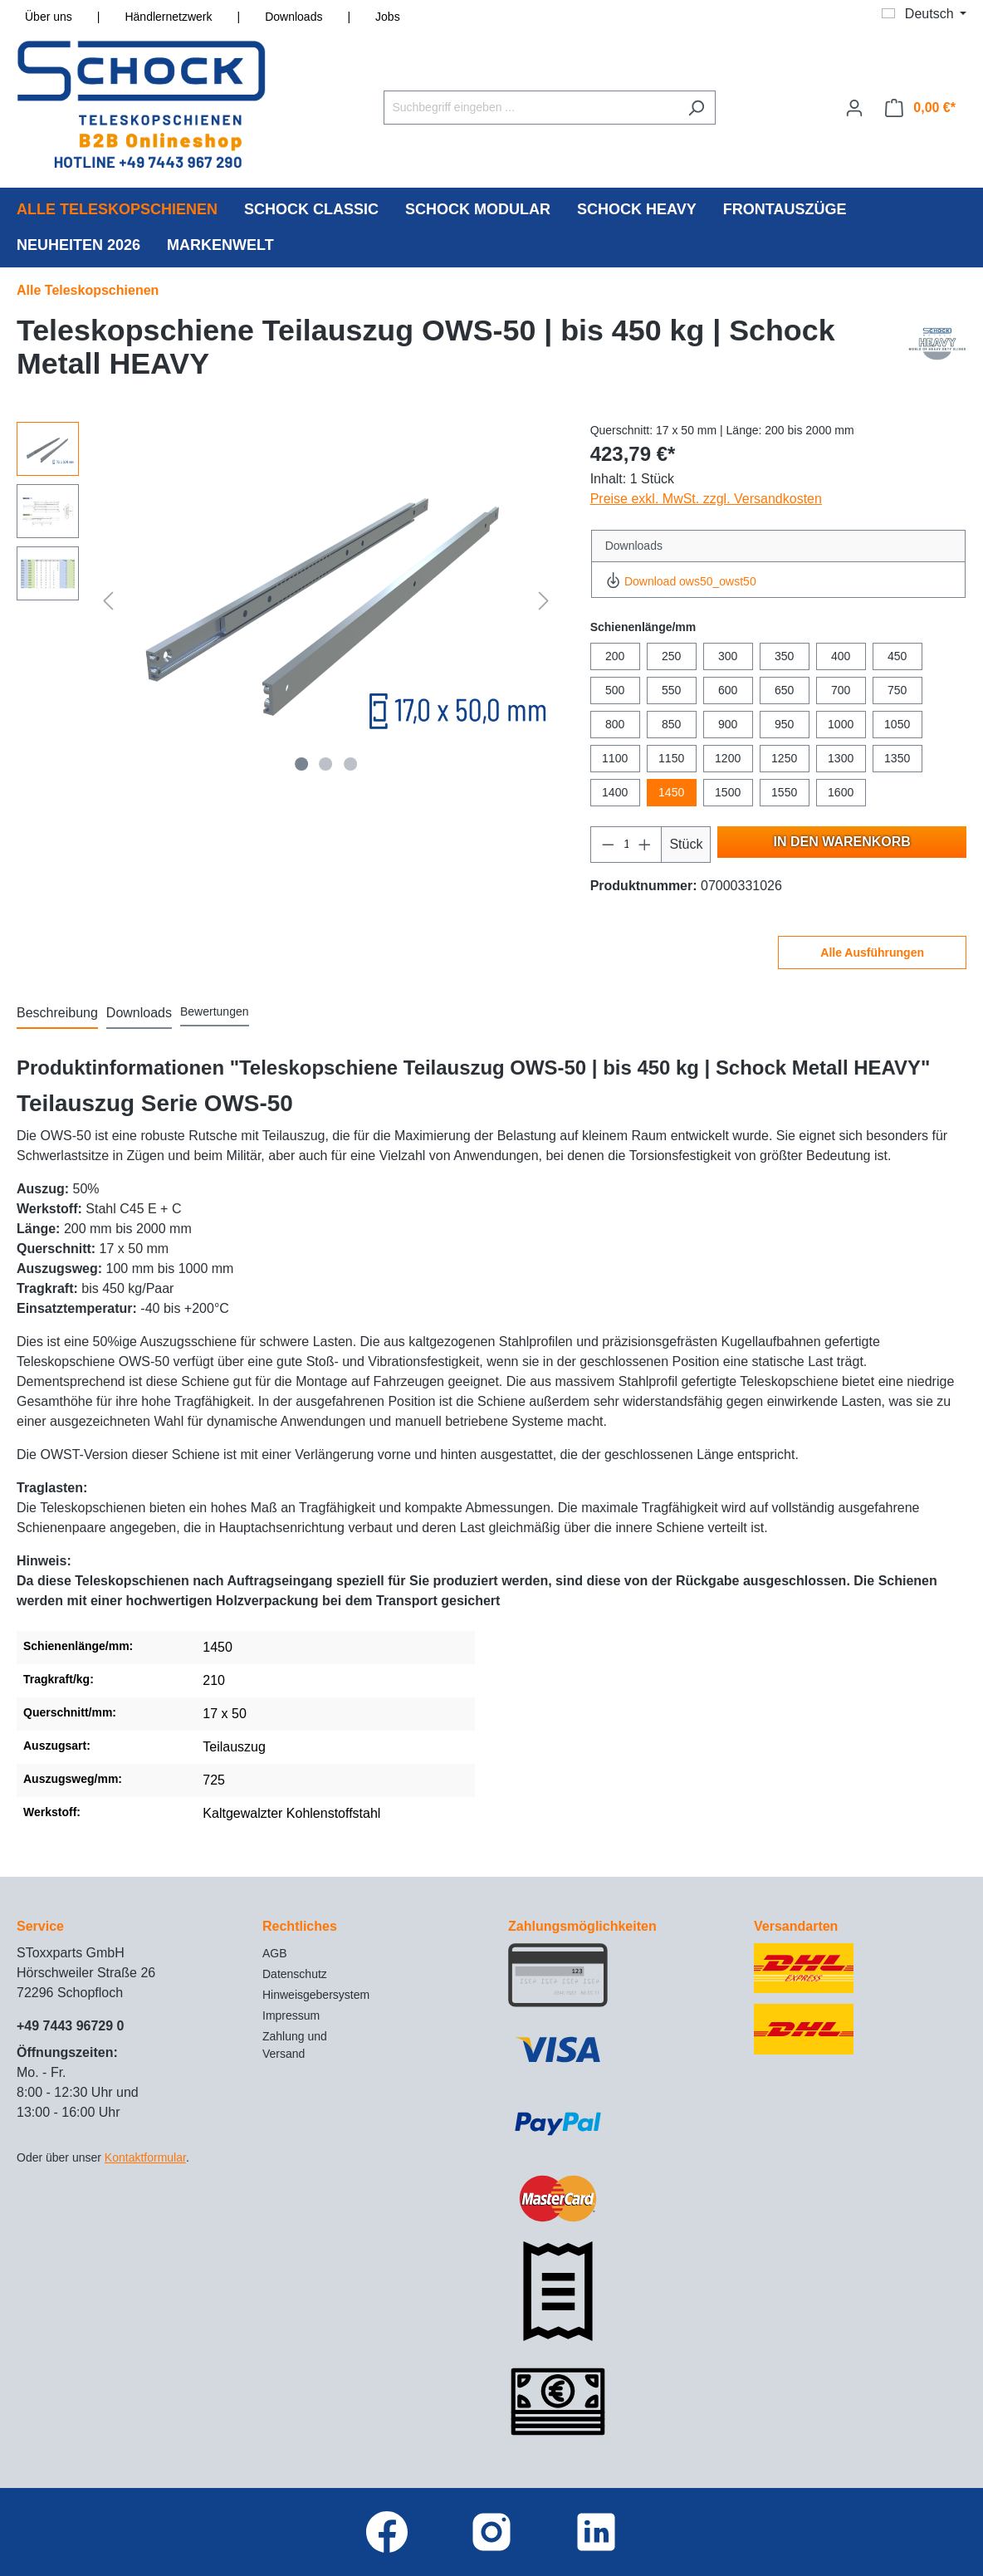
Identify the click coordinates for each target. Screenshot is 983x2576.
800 (614, 724)
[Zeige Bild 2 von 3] (326, 764)
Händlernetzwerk (168, 16)
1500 (728, 792)
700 (840, 690)
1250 (784, 758)
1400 (615, 792)
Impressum (291, 2015)
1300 (840, 758)
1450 (671, 792)
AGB (274, 1953)
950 (784, 724)
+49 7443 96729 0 (70, 2026)
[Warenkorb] (920, 108)
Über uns (48, 16)
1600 (840, 792)
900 (727, 724)
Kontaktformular (145, 2157)
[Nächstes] (543, 601)
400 (840, 656)
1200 (728, 758)
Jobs (387, 16)
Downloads (293, 16)
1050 (897, 724)
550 (671, 690)
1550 (784, 792)
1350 (897, 758)
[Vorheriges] (107, 601)
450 (897, 656)
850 (671, 724)
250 (671, 656)
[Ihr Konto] (854, 108)
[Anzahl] (626, 844)
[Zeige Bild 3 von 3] (350, 764)
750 (897, 690)
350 (784, 656)
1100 (615, 758)
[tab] (57, 1014)
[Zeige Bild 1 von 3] (301, 764)
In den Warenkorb (842, 842)
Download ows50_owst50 (680, 581)
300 (727, 656)
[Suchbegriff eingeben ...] (530, 108)
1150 (671, 758)
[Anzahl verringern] (607, 844)
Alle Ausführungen (872, 952)
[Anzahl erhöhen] (645, 844)
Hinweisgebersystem (315, 1994)
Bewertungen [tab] (214, 1011)
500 (614, 690)
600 (727, 690)
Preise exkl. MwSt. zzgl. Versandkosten (706, 499)
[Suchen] (696, 108)
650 (784, 690)
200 (614, 656)
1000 (840, 724)
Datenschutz (294, 1974)
